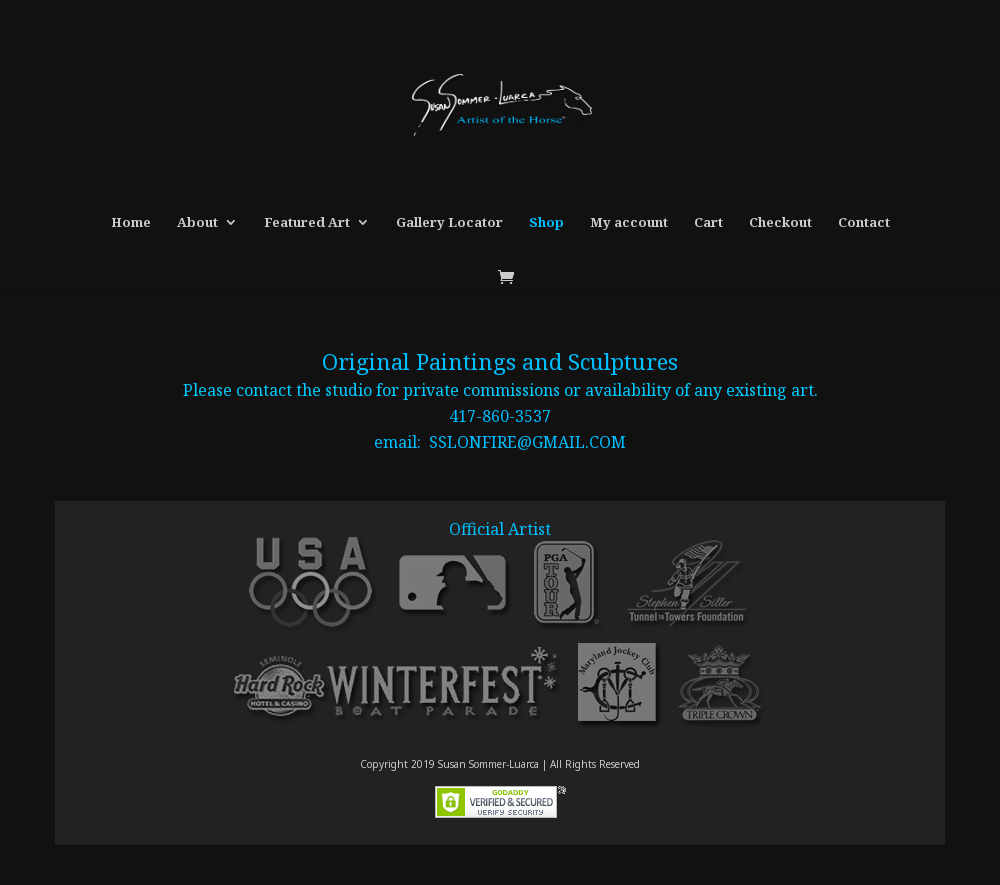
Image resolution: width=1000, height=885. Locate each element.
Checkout (780, 223)
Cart (708, 223)
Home (131, 223)
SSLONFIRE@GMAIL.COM (527, 442)
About (197, 223)
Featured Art (307, 223)
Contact (864, 223)
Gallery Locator (449, 223)
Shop (546, 223)
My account (629, 223)
